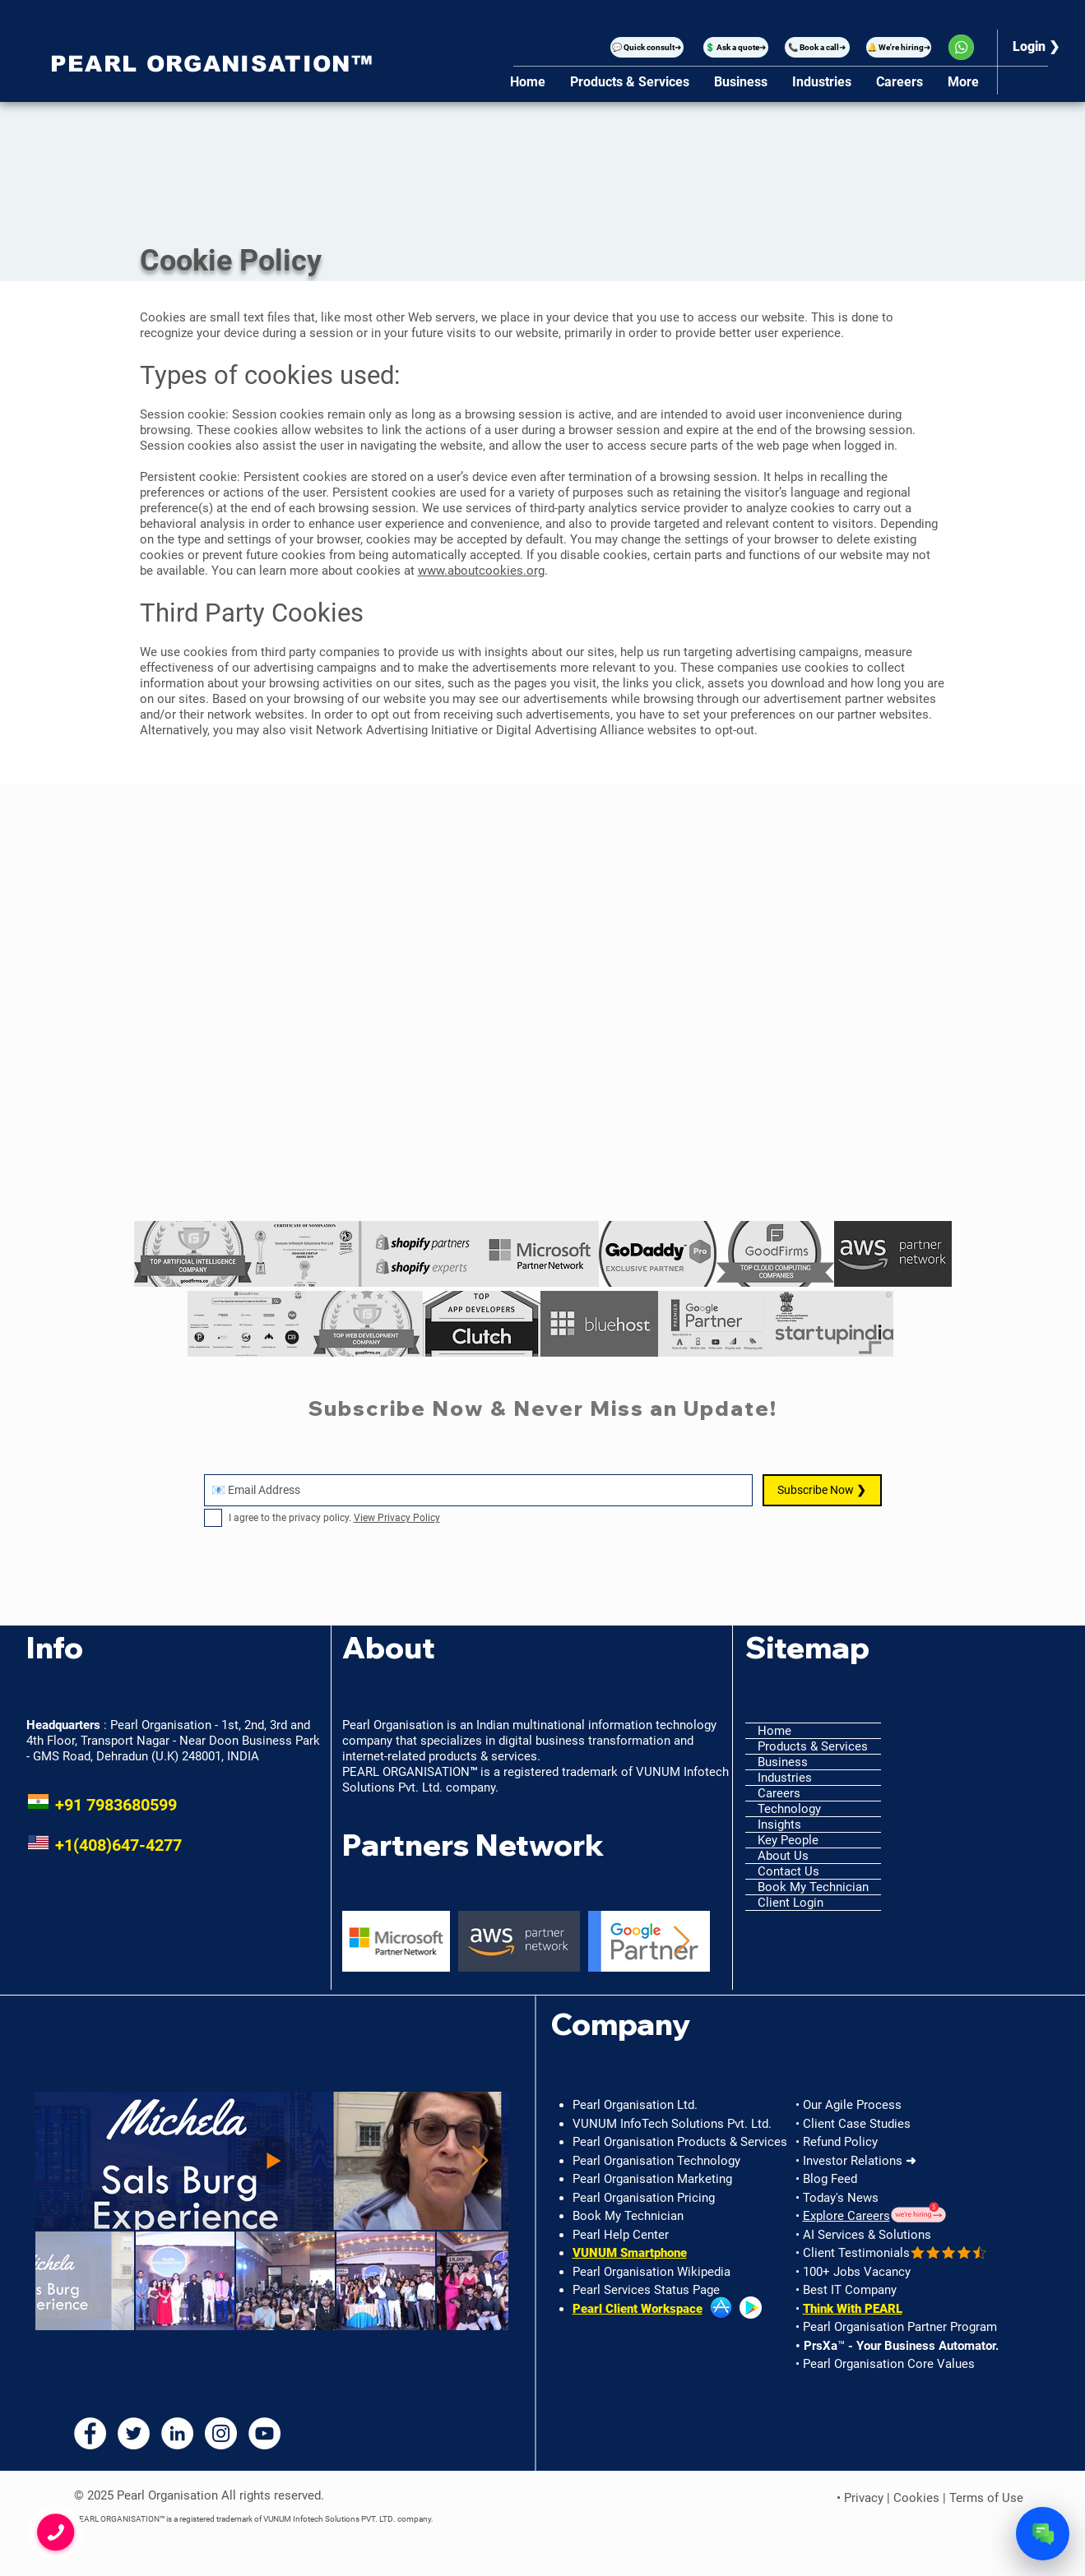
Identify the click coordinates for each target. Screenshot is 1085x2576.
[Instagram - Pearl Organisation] (221, 2433)
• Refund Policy (836, 2141)
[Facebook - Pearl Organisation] (90, 2433)
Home (774, 1730)
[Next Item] (681, 1942)
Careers (779, 1793)
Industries (785, 1777)
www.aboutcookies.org (481, 570)
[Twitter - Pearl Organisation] (134, 2433)
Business (783, 1762)
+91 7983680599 (101, 1805)
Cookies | (921, 2497)
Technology (789, 1808)
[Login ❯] (1036, 46)
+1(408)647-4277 (104, 1845)
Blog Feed (830, 2178)
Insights (779, 1824)
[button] (647, 47)
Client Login (790, 1902)
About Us (783, 1855)
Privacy (863, 2497)
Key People (788, 1840)
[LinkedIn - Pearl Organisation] (177, 2433)
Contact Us (788, 1871)
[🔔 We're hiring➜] (898, 47)
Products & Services (813, 1746)
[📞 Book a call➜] (817, 47)
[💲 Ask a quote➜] (735, 47)
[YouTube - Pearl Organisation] (264, 2433)
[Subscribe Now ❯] (822, 1490)
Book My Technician (813, 1887)
